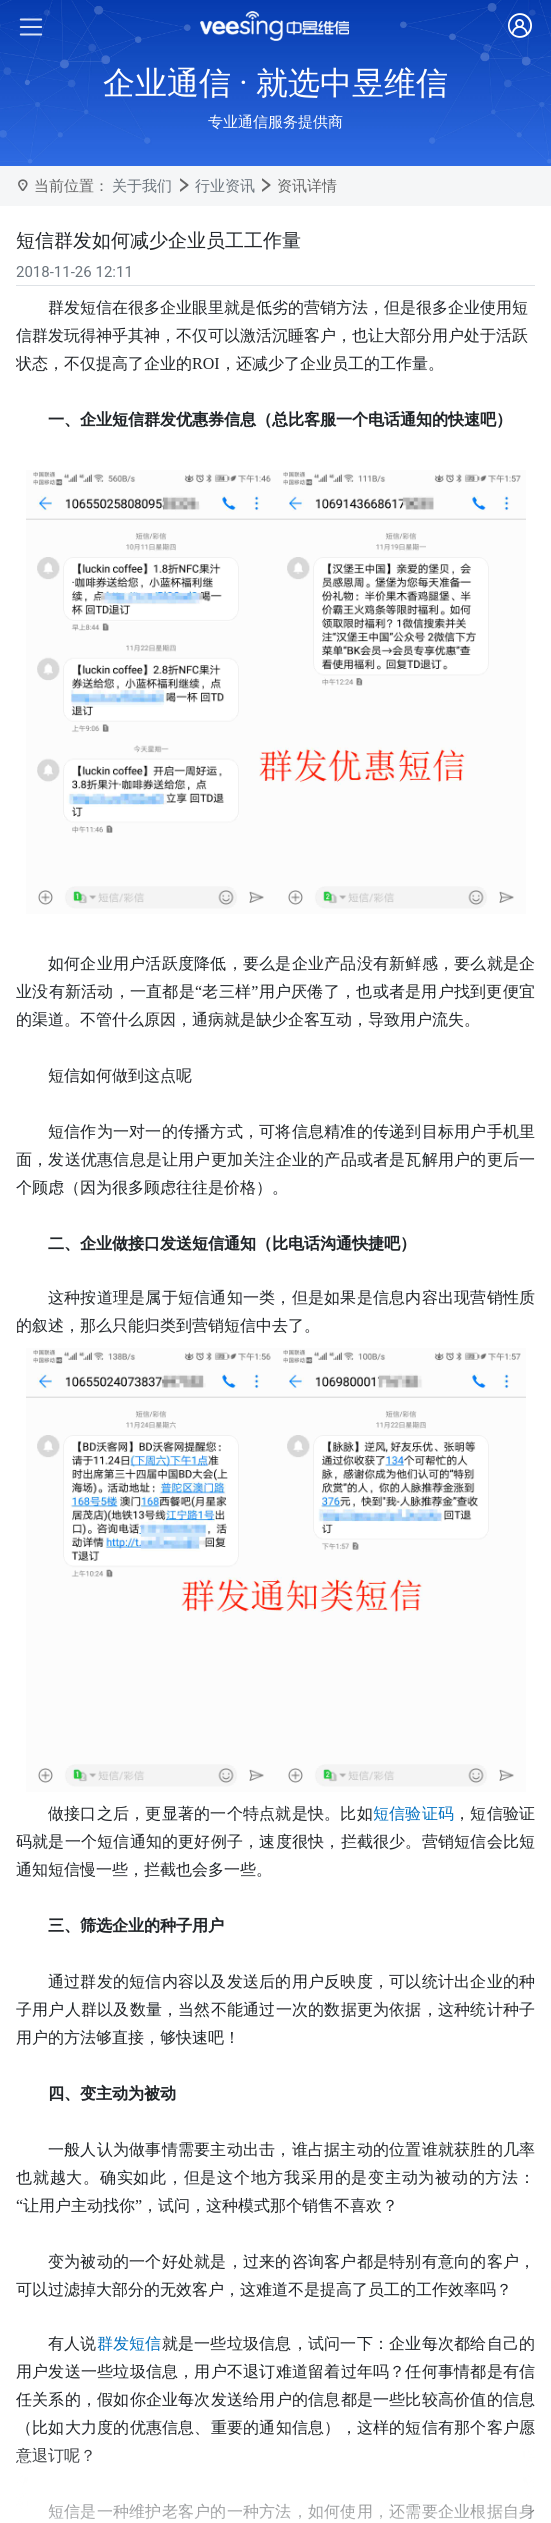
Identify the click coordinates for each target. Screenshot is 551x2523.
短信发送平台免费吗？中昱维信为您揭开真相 (192, 2499)
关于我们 (142, 186)
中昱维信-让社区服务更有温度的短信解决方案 (194, 2467)
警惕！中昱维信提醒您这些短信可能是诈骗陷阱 (199, 2341)
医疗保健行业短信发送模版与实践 (154, 2435)
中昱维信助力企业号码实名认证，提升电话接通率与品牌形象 (244, 2309)
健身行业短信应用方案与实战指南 (154, 2404)
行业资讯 (225, 186)
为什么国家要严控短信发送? (135, 2372)
